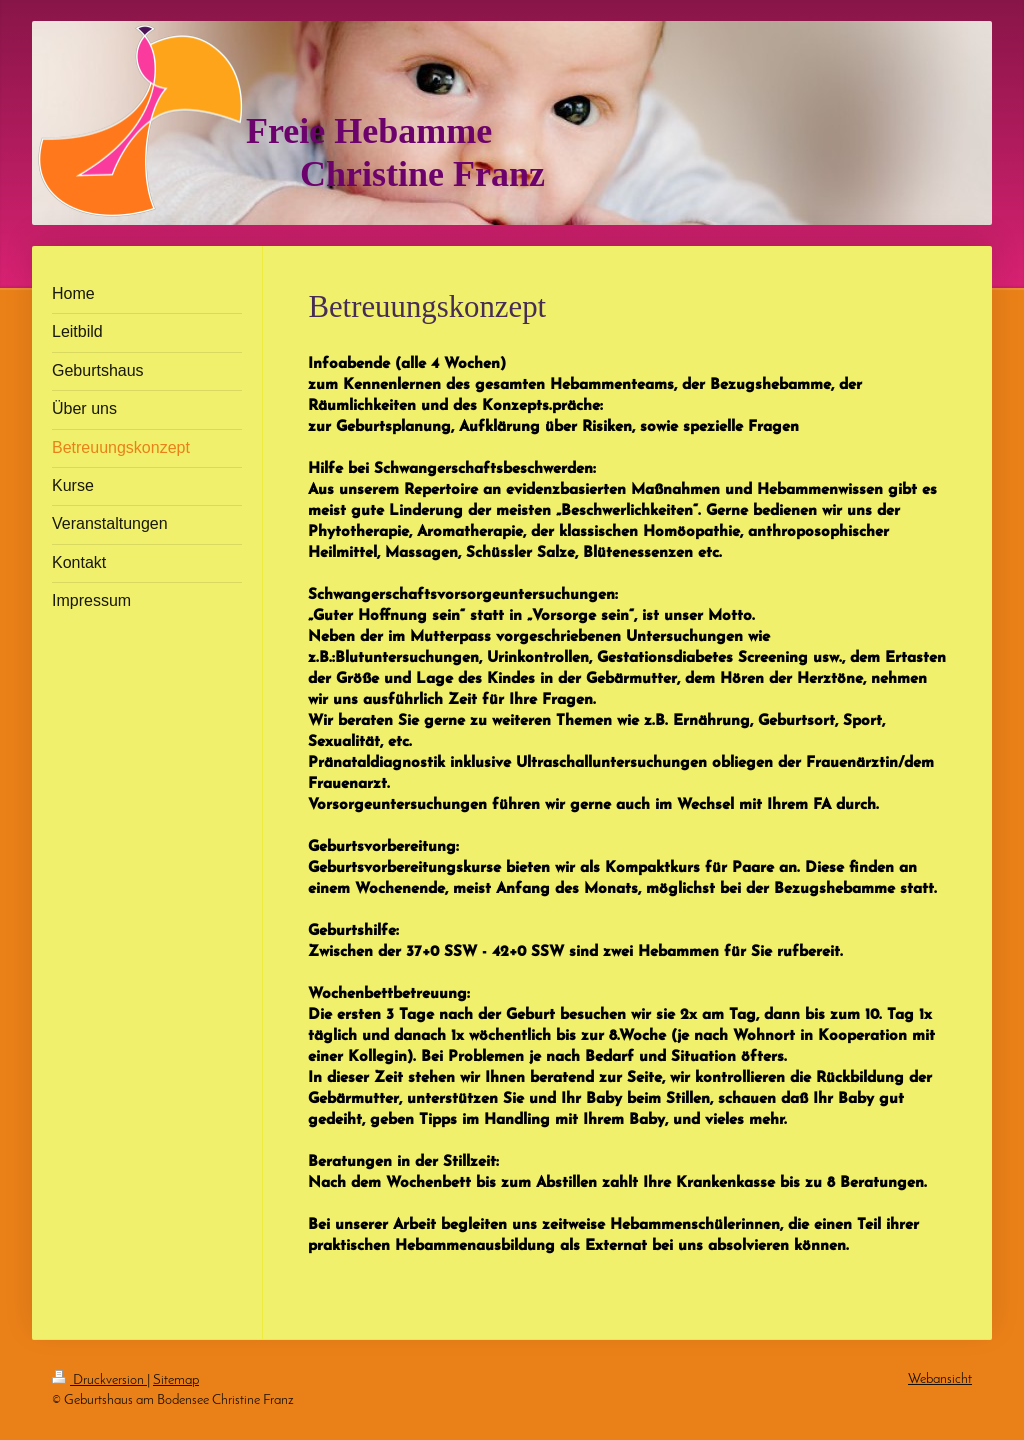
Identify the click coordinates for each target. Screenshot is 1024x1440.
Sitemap (176, 1380)
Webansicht (940, 1379)
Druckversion (99, 1380)
